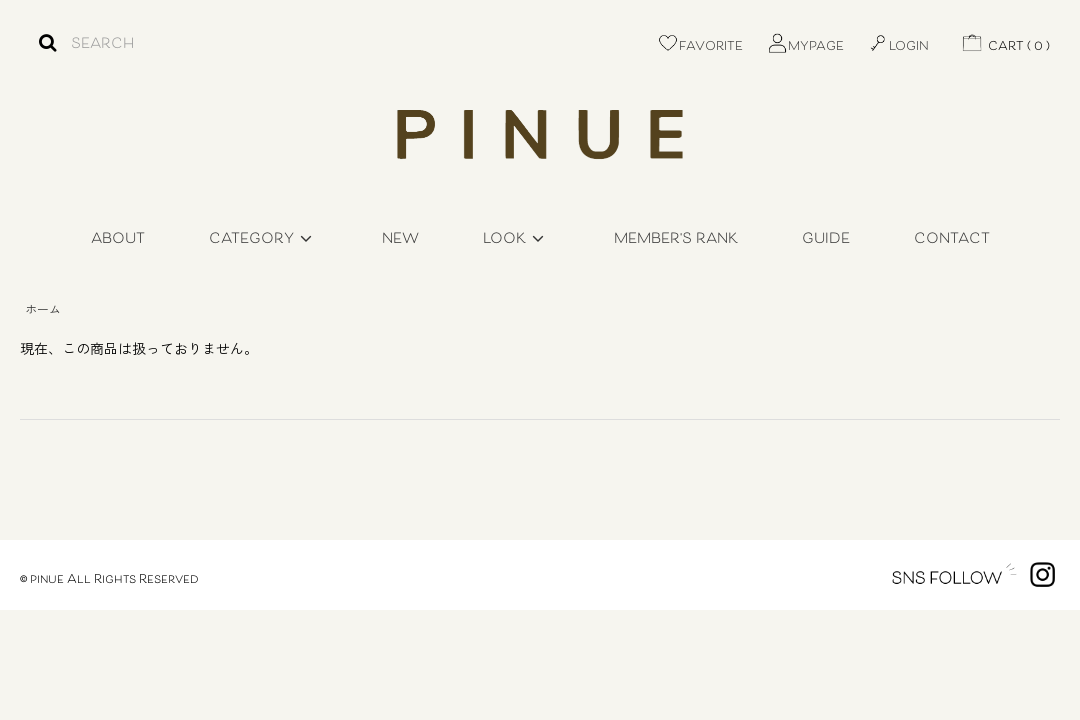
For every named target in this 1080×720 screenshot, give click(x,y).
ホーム (43, 308)
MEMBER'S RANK (676, 239)
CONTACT (952, 239)
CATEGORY (263, 239)
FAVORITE (700, 47)
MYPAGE (805, 47)
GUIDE (826, 239)
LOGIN (898, 47)
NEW (400, 239)
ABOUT (118, 239)
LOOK (516, 239)
